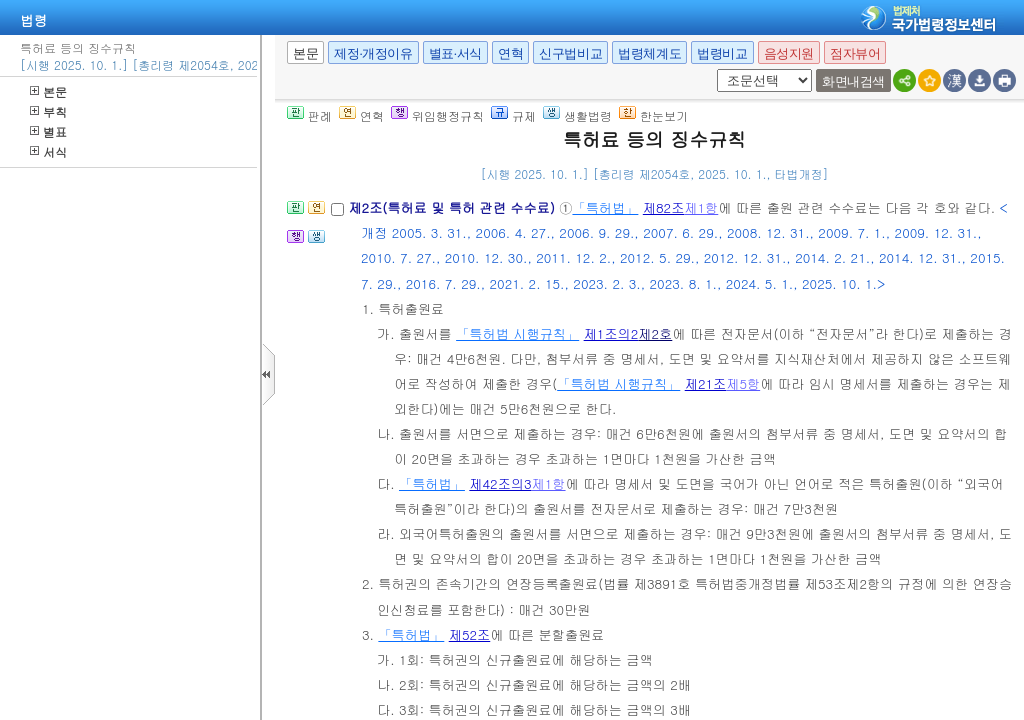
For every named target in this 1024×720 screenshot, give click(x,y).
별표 (48, 131)
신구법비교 (570, 53)
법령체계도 (649, 53)
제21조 (706, 383)
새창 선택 (713, 69)
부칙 (48, 111)
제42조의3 (500, 483)
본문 (48, 91)
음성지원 (789, 53)
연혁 (510, 53)
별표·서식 (455, 53)
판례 (309, 115)
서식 (48, 151)
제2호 (655, 333)
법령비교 (722, 53)
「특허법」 (605, 207)
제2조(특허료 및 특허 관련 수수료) (453, 207)
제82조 (664, 207)
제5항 (743, 383)
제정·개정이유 (373, 53)
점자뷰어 (855, 53)
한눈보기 (653, 115)
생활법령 (577, 115)
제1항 (701, 207)
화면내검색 (853, 81)
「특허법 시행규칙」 (517, 333)
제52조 (470, 634)
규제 (513, 115)
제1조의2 (611, 333)
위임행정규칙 (437, 115)
